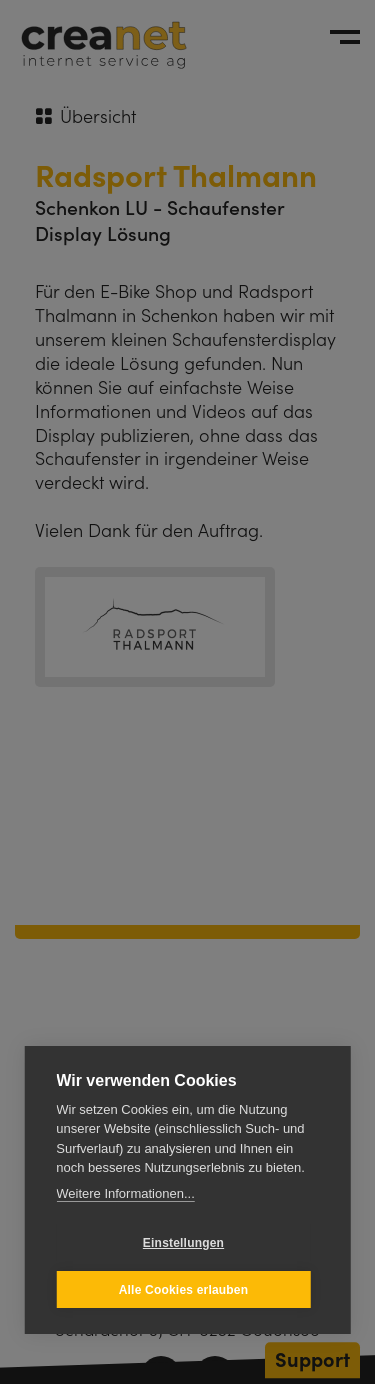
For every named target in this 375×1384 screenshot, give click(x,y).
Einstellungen (183, 1243)
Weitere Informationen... (125, 1193)
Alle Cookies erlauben (184, 1290)
